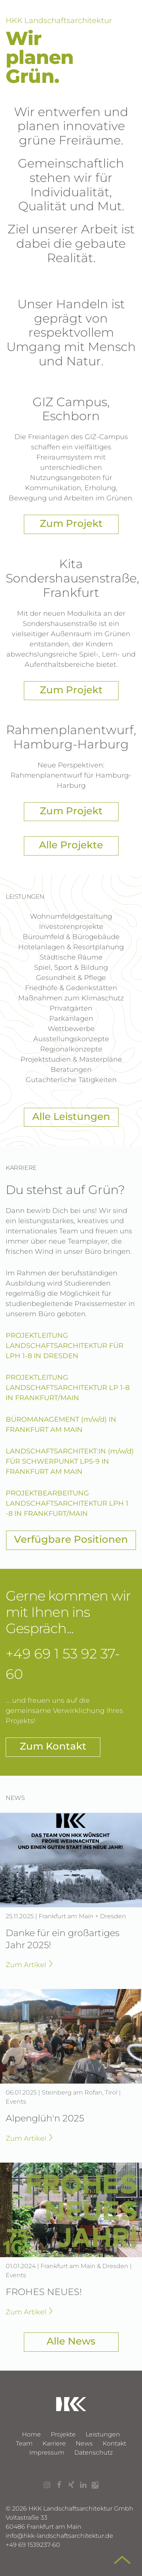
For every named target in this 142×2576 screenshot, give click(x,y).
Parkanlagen (71, 1018)
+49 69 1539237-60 (33, 2544)
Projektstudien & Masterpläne (71, 1059)
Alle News (71, 2341)
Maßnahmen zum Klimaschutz (71, 998)
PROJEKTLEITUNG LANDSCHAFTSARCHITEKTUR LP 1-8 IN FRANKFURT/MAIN (68, 1387)
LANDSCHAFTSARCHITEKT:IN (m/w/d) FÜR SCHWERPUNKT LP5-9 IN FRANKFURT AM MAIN (70, 1461)
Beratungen (71, 1069)
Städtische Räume (71, 957)
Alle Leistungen (71, 1116)
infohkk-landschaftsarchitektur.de (59, 2535)
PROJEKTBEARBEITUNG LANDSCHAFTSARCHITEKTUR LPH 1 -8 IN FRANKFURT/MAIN (67, 1503)
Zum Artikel (29, 1964)
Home (31, 2434)
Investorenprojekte (71, 926)
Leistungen (103, 2434)
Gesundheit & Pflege (71, 978)
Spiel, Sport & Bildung (71, 967)
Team (24, 2443)
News (84, 2443)
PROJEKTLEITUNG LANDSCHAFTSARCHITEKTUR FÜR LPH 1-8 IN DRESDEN (64, 1345)
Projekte (63, 2434)
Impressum (46, 2452)
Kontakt (114, 2443)
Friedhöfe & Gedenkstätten (71, 988)
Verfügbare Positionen (71, 1539)
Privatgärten (71, 1008)
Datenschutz (93, 2452)
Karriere (54, 2443)
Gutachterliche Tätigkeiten (71, 1080)
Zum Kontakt (53, 1746)
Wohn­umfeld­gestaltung (71, 916)
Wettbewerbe (71, 1029)
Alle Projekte (71, 845)
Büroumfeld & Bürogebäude (71, 937)
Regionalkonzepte (71, 1049)
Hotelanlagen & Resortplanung (71, 947)
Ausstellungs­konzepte (71, 1039)
